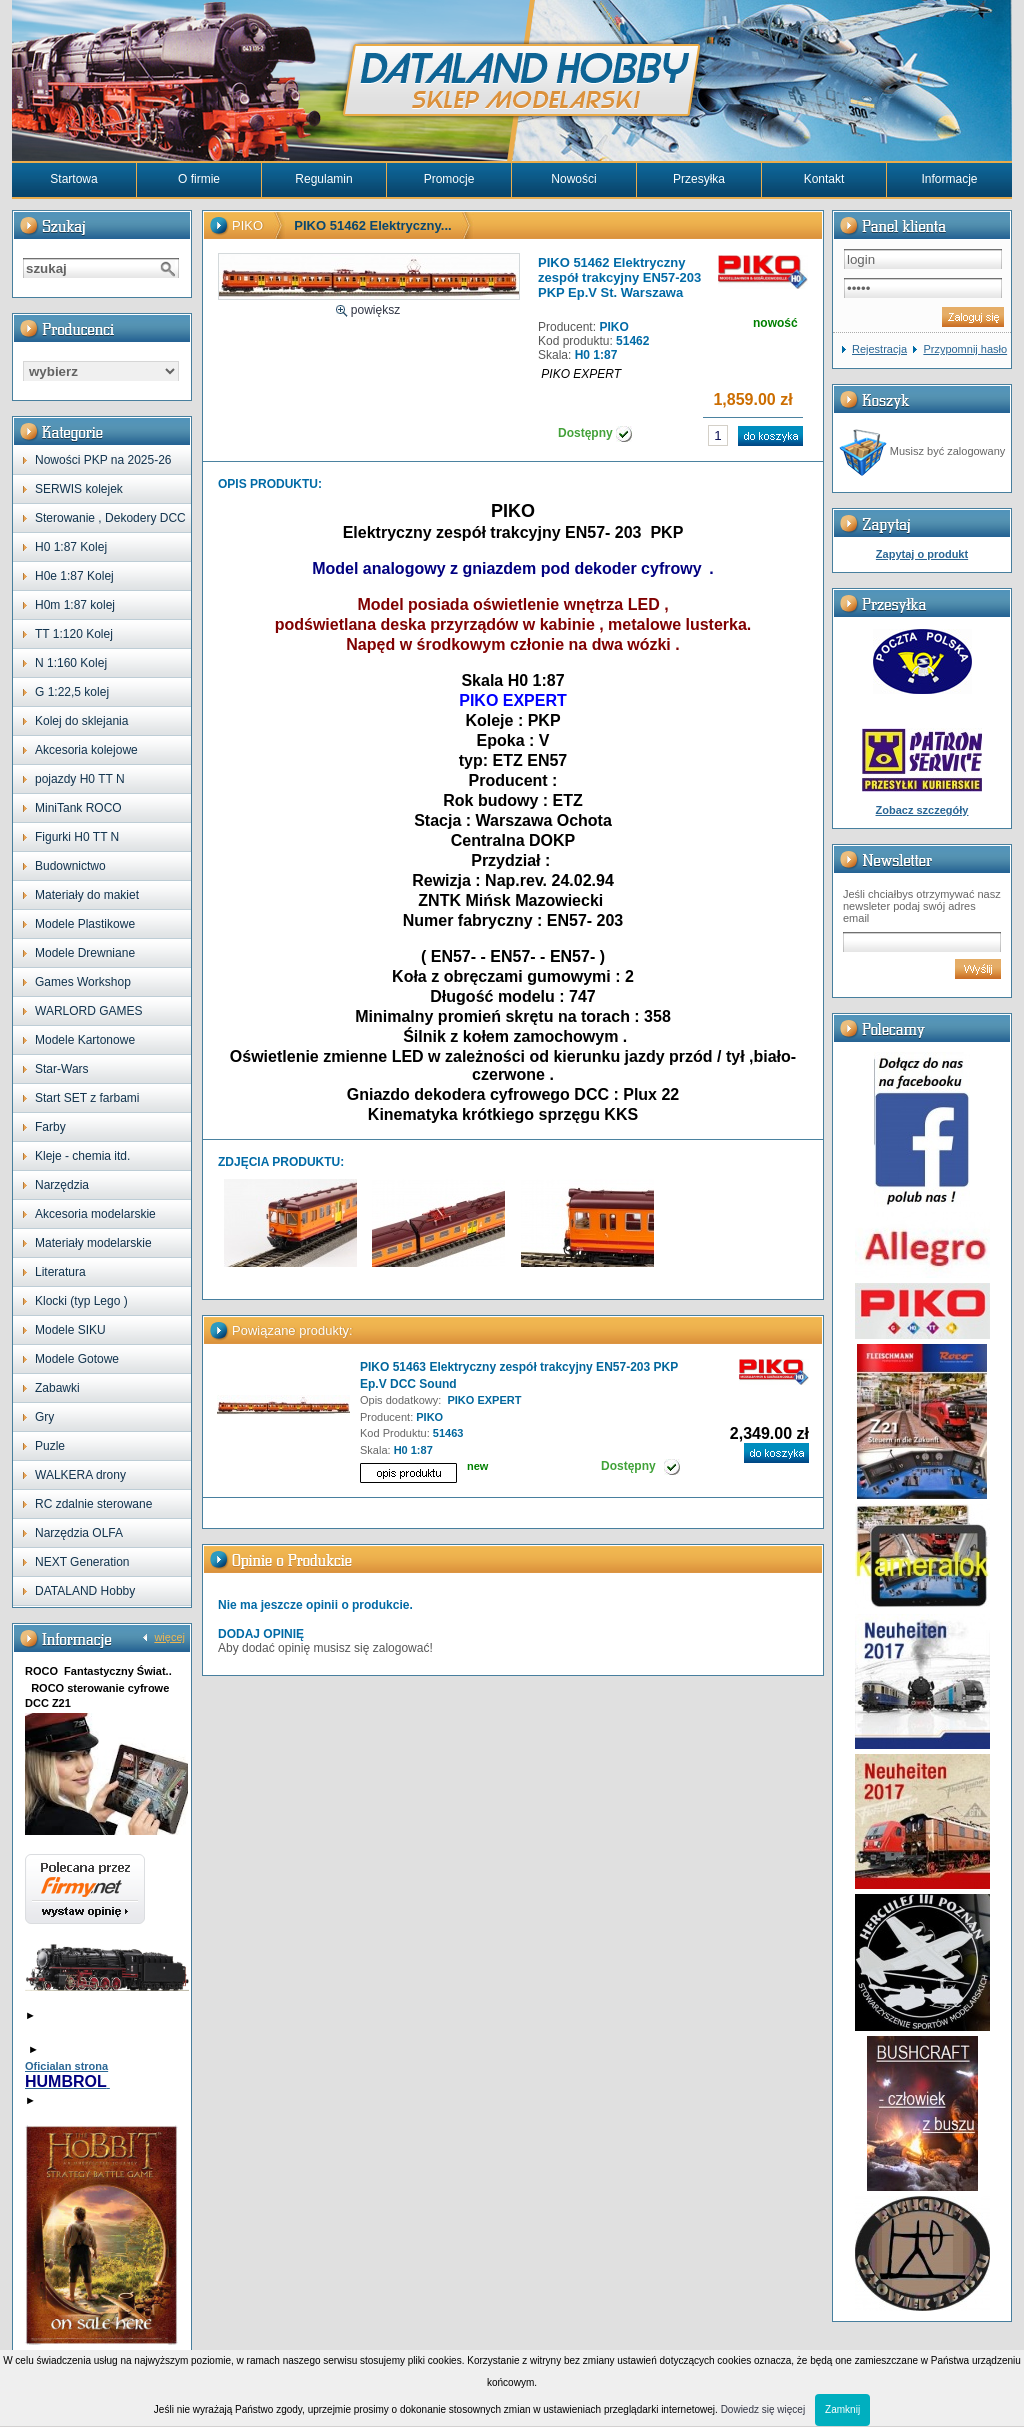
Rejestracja (879, 349)
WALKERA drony (80, 1475)
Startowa (73, 179)
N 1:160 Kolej (71, 663)
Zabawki (57, 1388)
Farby (50, 1127)
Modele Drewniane (85, 953)
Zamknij (842, 2409)
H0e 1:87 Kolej (74, 576)
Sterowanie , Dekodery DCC (110, 518)
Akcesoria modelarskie (95, 1214)
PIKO (247, 225)
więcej (169, 1637)
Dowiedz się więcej (763, 2409)
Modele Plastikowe (85, 924)
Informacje (949, 179)
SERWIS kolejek (79, 489)
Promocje (449, 179)
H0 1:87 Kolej (71, 547)
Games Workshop (83, 982)
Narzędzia (62, 1185)
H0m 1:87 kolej (75, 605)
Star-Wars (62, 1069)
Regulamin (323, 179)
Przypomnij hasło (965, 349)
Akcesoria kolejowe (86, 750)
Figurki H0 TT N (77, 837)
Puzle (50, 1446)
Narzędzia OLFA (79, 1533)
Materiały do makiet (87, 895)
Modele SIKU (70, 1330)
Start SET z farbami (87, 1098)
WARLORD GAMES (89, 1011)
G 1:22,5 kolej (72, 692)
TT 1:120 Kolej (74, 634)
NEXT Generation (82, 1562)
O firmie (199, 179)
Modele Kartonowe (85, 1040)
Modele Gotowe (77, 1359)
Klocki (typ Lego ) (81, 1301)
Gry (44, 1417)
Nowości (573, 179)
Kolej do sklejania (81, 721)
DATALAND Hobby (85, 1591)
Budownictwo (70, 866)
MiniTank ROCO (78, 808)
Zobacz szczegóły (922, 810)
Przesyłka (699, 179)
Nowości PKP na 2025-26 (103, 460)
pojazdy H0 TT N (80, 779)
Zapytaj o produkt (922, 554)
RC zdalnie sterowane (93, 1504)
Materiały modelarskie (93, 1243)
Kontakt (824, 179)
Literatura (60, 1272)
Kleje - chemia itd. (82, 1156)
